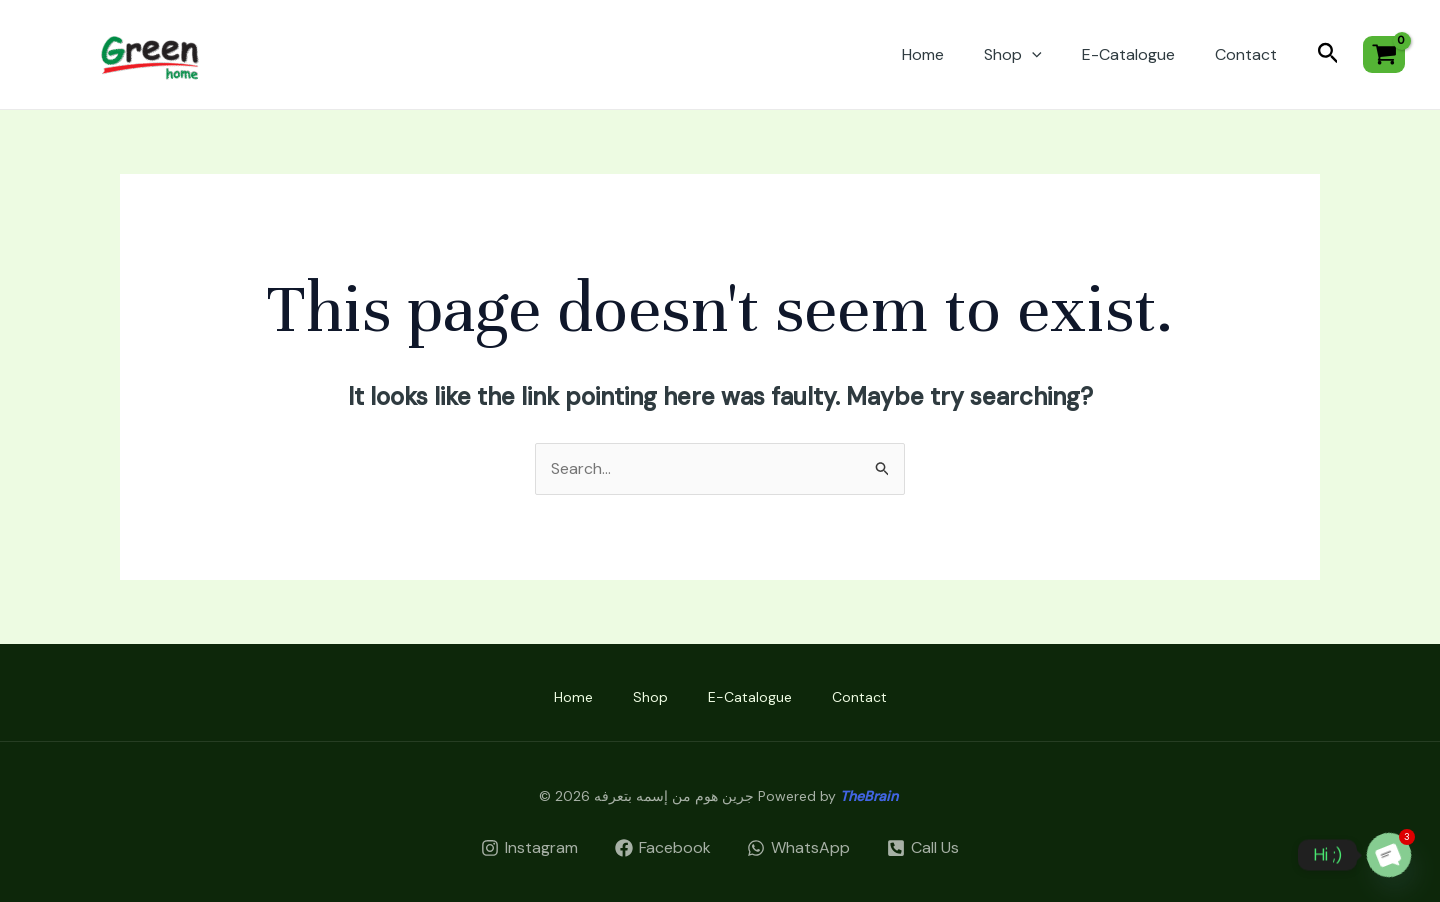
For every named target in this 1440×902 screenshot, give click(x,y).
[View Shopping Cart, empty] (1384, 55)
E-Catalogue (1128, 54)
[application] (1032, 55)
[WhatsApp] (799, 848)
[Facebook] (662, 848)
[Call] (923, 848)
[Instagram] (529, 848)
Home (923, 54)
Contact (1246, 54)
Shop (1013, 55)
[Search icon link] (1328, 54)
